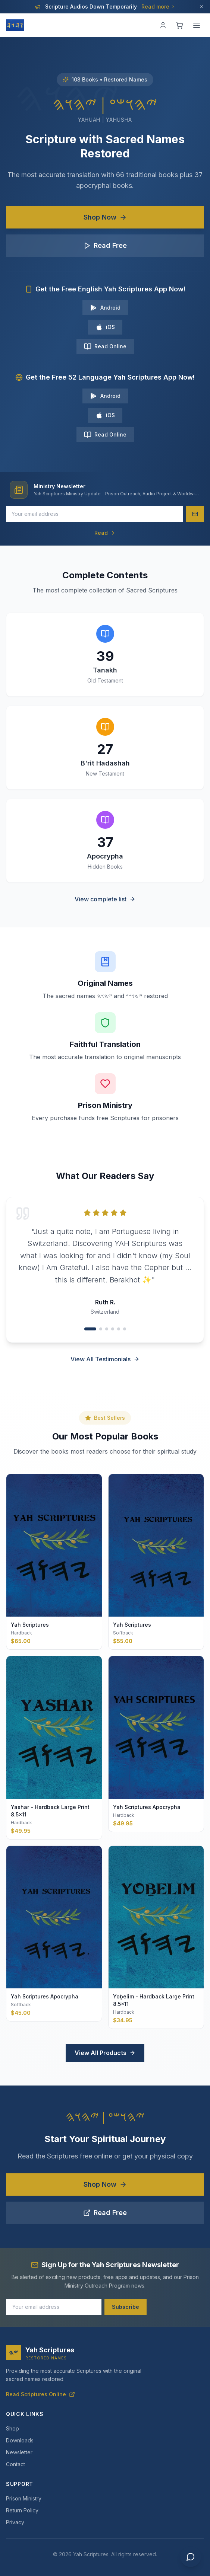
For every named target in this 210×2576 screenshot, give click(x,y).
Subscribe (125, 2307)
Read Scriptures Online (40, 2394)
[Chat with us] (190, 2556)
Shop (12, 2428)
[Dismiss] (201, 7)
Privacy (15, 2522)
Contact (15, 2464)
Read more (158, 6)
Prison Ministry (23, 2498)
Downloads (20, 2440)
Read (105, 533)
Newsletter (19, 2452)
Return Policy (22, 2510)
